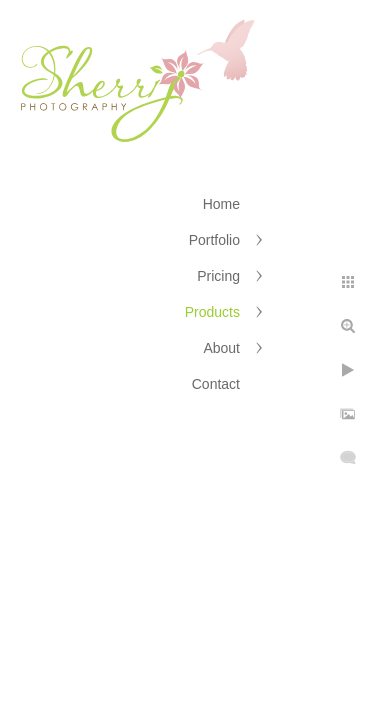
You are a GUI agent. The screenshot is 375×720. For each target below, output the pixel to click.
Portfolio (214, 240)
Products (212, 312)
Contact (216, 384)
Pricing (218, 276)
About (221, 348)
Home (221, 204)
